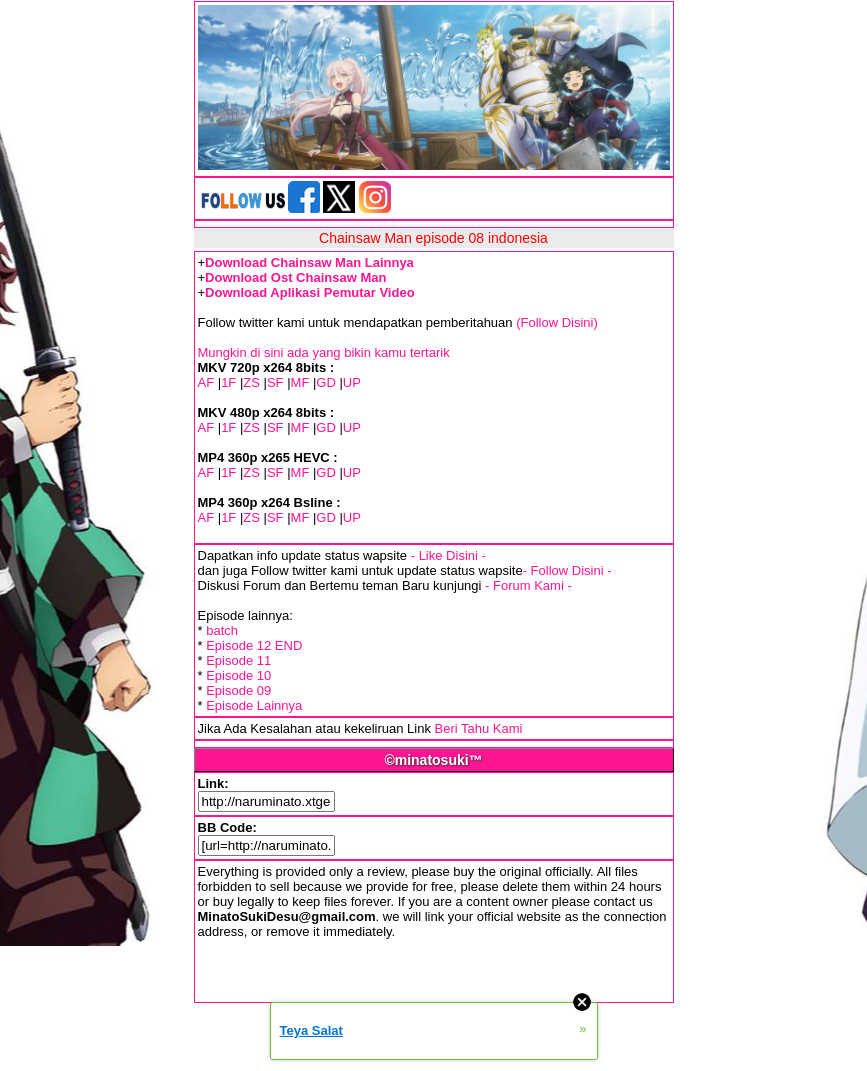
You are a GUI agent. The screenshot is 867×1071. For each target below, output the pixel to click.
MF (300, 382)
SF (275, 382)
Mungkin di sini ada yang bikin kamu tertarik (324, 352)
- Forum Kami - (528, 585)
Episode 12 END (254, 645)
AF (206, 382)
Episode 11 (238, 660)
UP (352, 382)
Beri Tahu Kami (479, 728)
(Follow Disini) (557, 322)
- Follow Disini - (567, 570)
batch (222, 630)
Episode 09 (238, 690)
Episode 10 (238, 675)
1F (228, 382)
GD (326, 382)
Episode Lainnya (254, 705)
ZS (251, 382)
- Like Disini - (448, 555)
